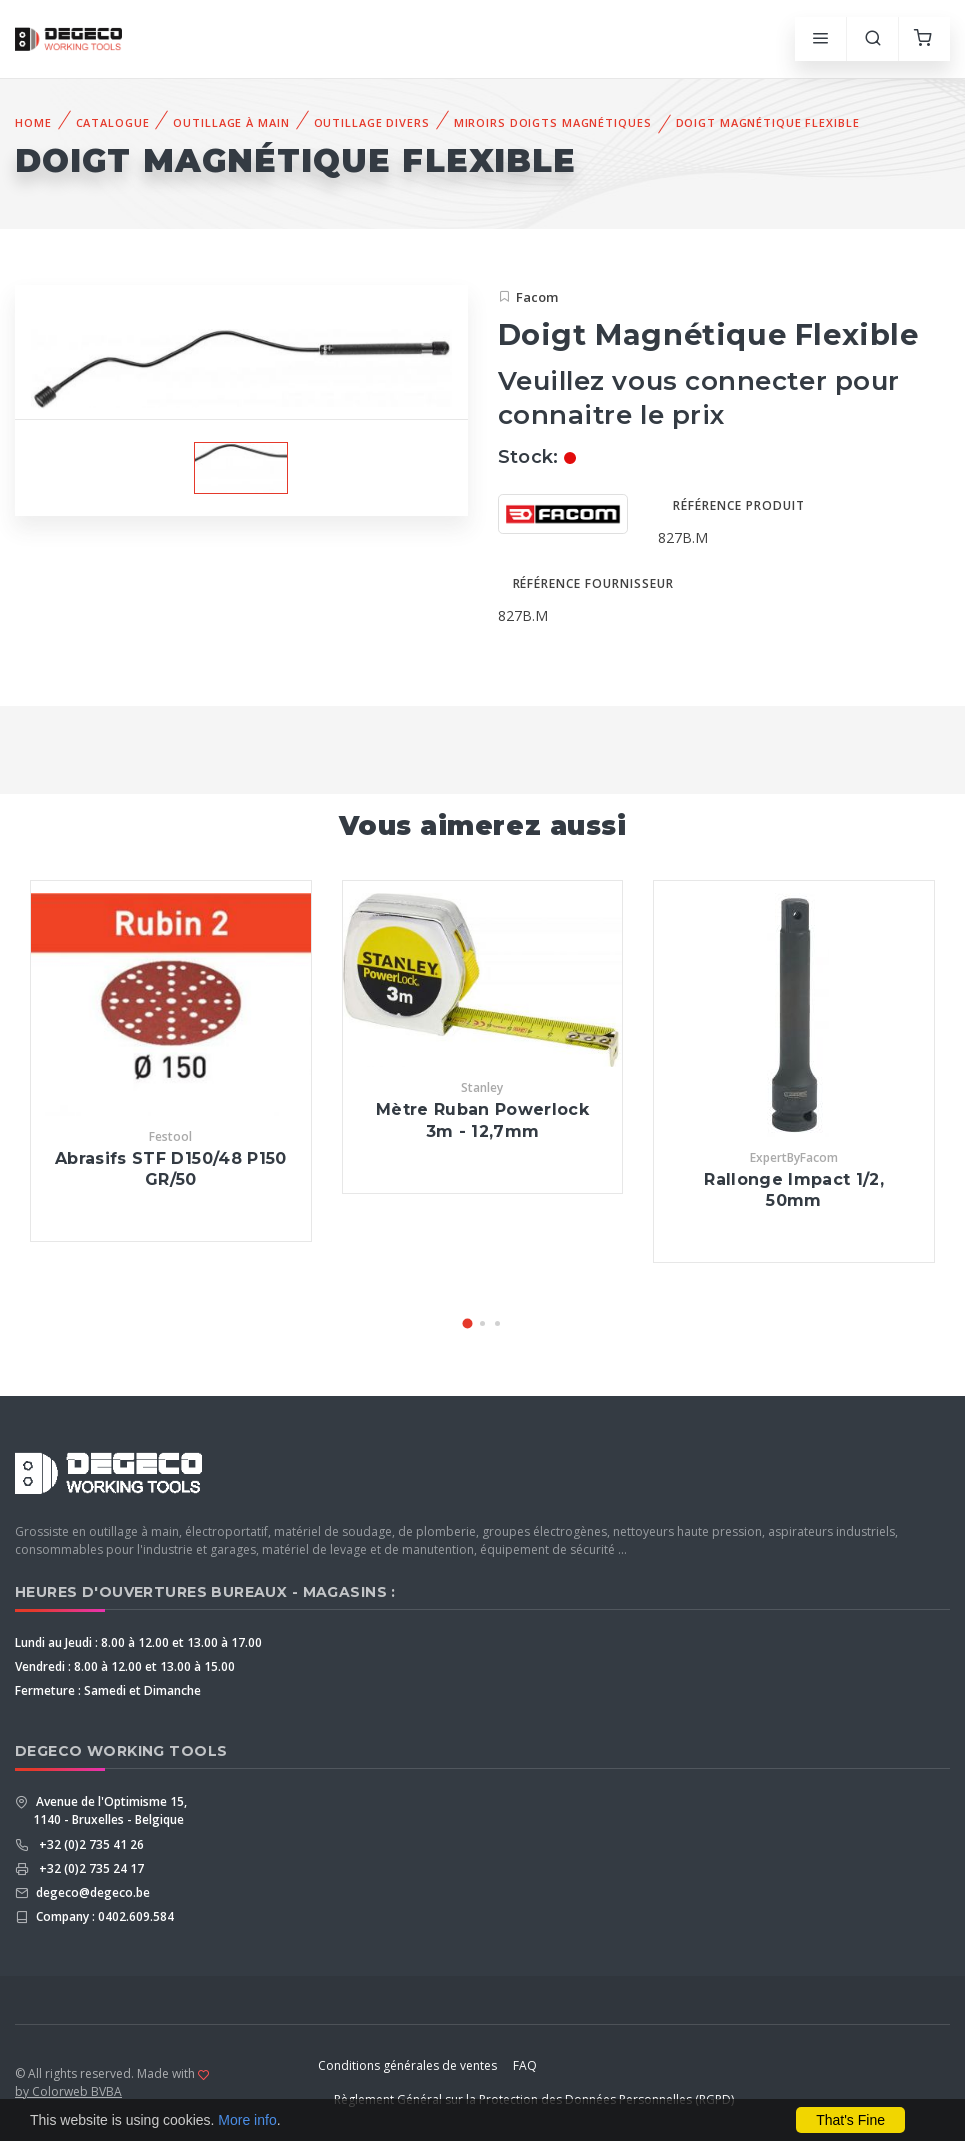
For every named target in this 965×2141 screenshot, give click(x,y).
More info (247, 2120)
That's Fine (850, 2120)
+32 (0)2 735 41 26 (88, 1844)
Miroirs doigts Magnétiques (553, 122)
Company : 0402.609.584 (103, 1916)
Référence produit (738, 505)
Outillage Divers (372, 122)
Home (33, 122)
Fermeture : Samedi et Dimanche (108, 1690)
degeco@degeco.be (91, 1892)
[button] (468, 1323)
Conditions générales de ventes (407, 2065)
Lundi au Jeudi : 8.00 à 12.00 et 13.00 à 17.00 (138, 1642)
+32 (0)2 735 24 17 (88, 1868)
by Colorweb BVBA (68, 2091)
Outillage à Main (231, 122)
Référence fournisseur (593, 583)
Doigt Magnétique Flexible (768, 122)
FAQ (525, 2065)
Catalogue (113, 122)
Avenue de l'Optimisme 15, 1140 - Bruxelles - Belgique (110, 1810)
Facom (537, 297)
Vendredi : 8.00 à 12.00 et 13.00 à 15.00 (125, 1666)
